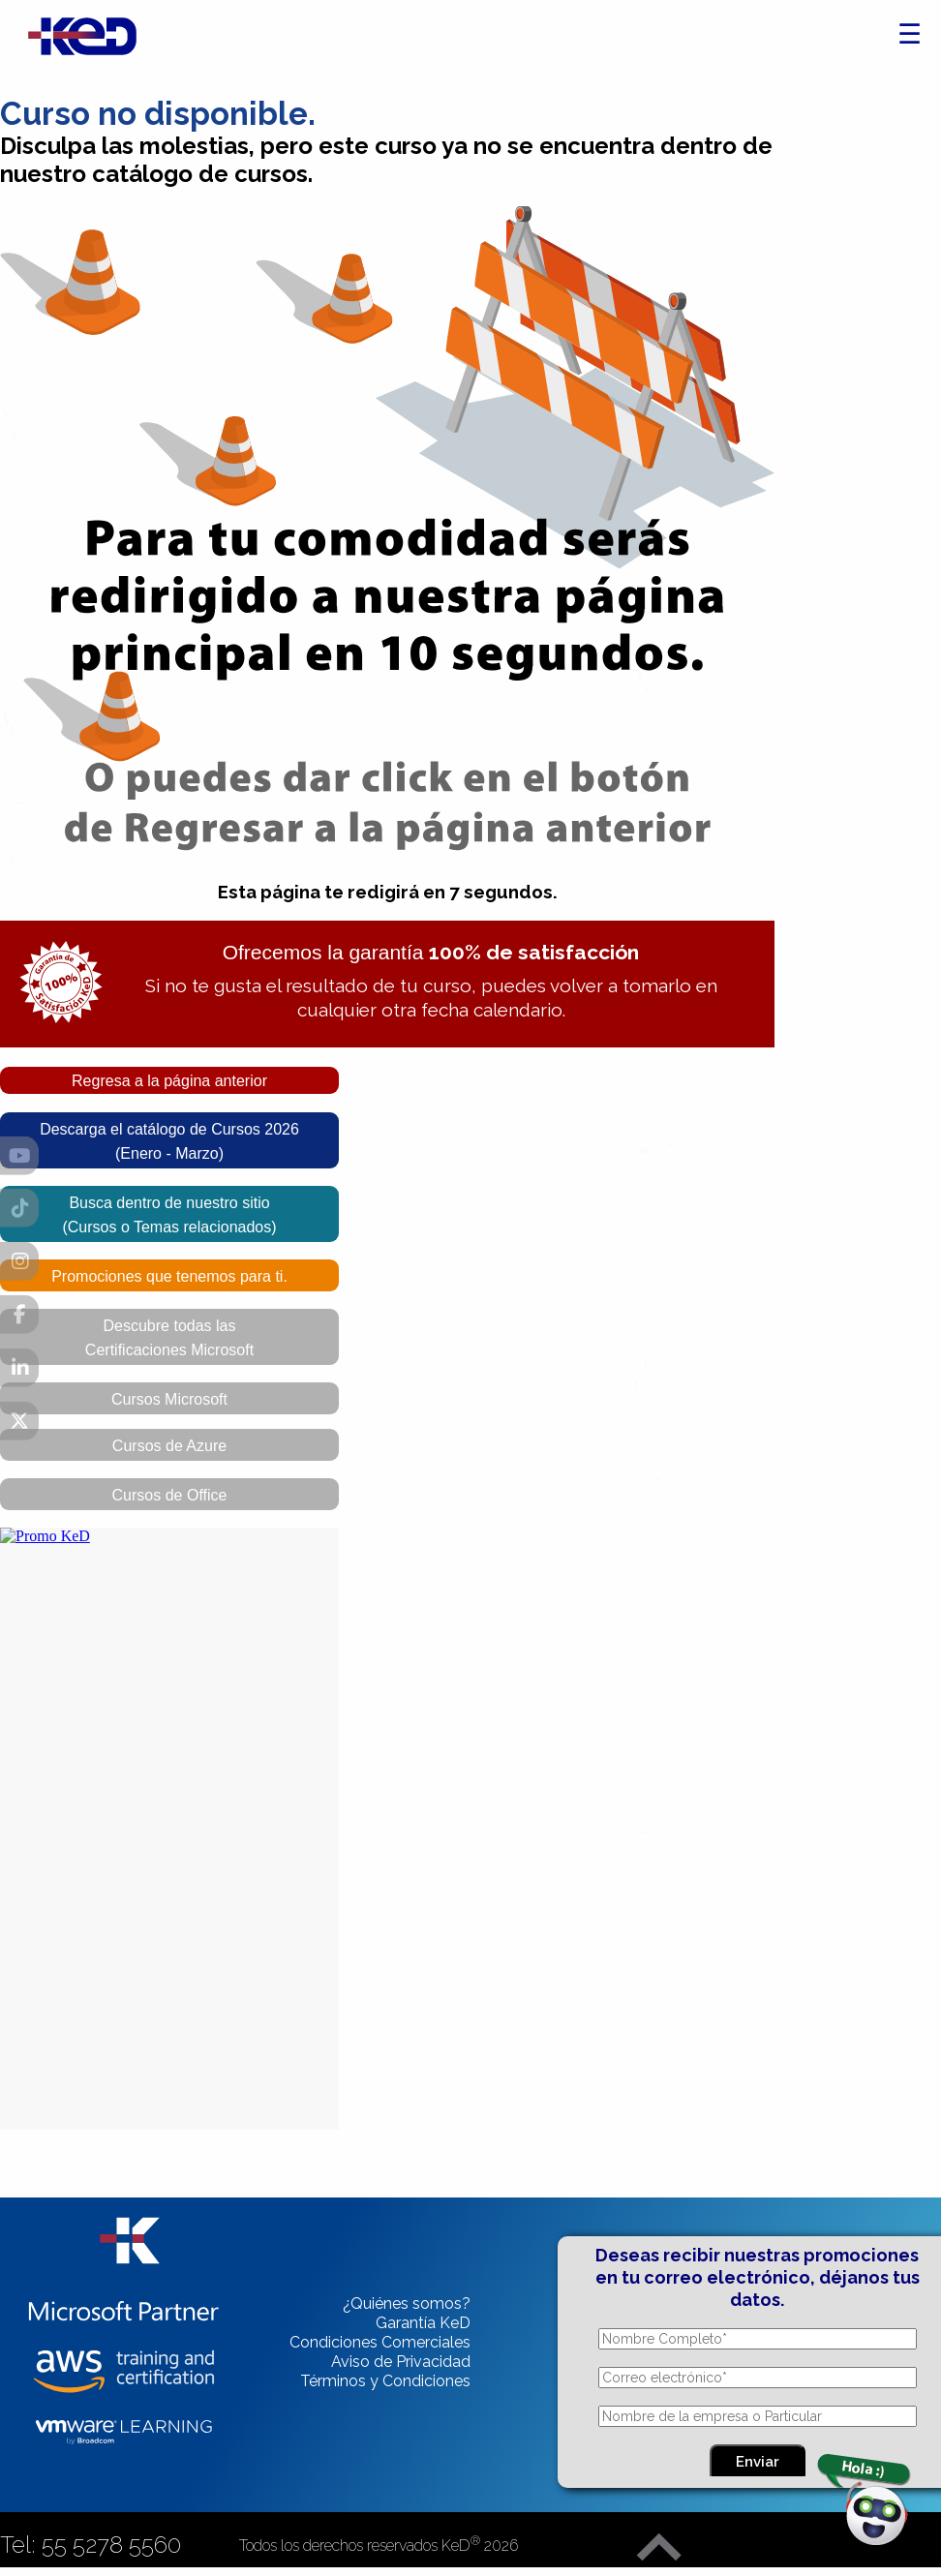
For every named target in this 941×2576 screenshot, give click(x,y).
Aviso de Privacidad (400, 2361)
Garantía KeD (423, 2323)
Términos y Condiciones (385, 2381)
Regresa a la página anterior (169, 1081)
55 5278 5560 (111, 2545)
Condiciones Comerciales (379, 2342)
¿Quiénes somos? (406, 2303)
